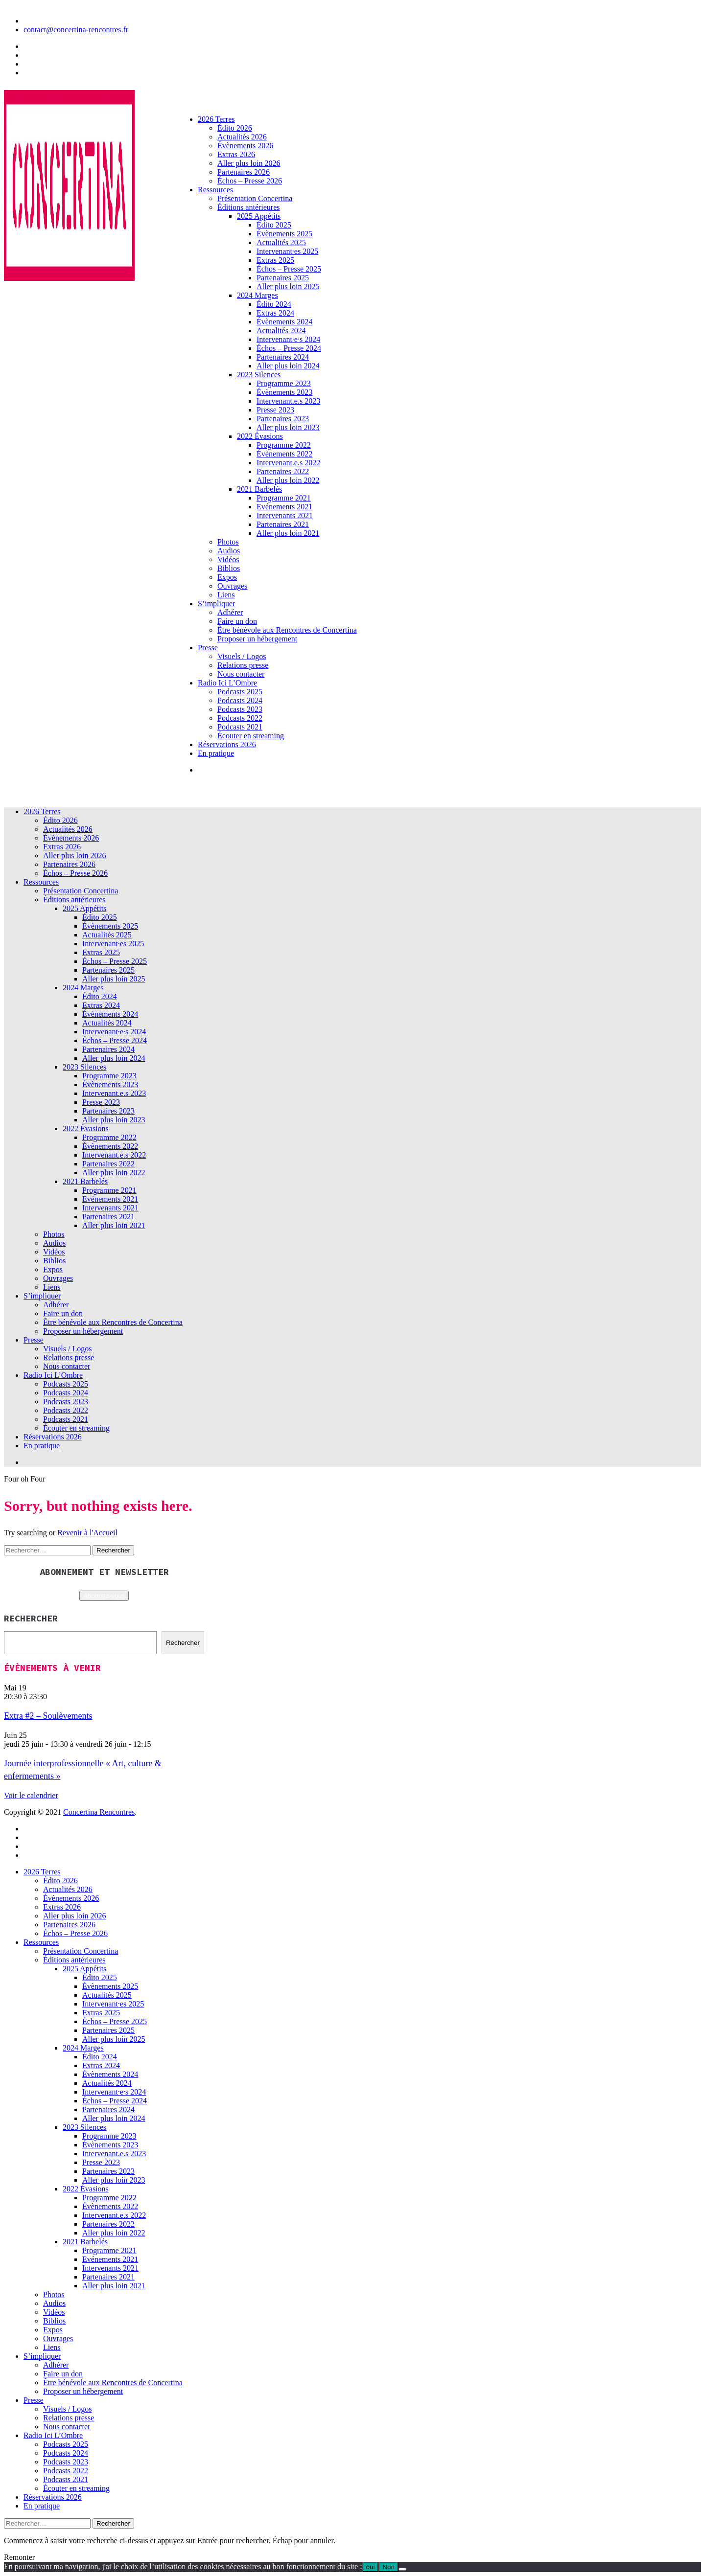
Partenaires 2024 (283, 357)
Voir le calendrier (31, 1795)
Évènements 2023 (284, 392)
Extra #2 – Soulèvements (48, 1716)
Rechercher (183, 1642)
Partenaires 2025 (283, 278)
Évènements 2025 (284, 233)
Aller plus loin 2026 (248, 163)
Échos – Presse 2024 (289, 348)
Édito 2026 (234, 128)
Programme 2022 (284, 445)
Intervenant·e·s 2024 (288, 339)
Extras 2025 (275, 260)
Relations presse (242, 665)
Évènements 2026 (245, 145)
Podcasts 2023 (239, 709)
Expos (227, 577)
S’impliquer (216, 603)
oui (370, 2567)
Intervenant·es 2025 (287, 251)
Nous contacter (240, 674)
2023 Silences (259, 374)
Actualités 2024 (281, 330)
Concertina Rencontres (99, 1812)
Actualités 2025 (281, 242)
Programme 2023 (284, 383)
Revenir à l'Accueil (87, 1532)
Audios (228, 551)
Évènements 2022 (284, 454)
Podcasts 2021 (239, 727)
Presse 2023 (275, 410)
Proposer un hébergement (257, 639)
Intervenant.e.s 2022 (288, 462)
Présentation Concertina (254, 198)
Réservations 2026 (227, 744)
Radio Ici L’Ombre (227, 683)
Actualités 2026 (242, 137)
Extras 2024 (275, 313)
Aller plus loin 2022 (288, 480)
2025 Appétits (259, 216)
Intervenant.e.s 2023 (288, 401)
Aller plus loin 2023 (288, 427)
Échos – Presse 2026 (249, 181)
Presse (208, 647)
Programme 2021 (284, 498)
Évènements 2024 (284, 322)
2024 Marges (257, 295)
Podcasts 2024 (239, 700)
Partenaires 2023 (283, 418)
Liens (226, 595)
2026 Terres (216, 119)
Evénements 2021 (284, 506)
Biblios (228, 568)
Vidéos (228, 559)
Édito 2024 (274, 304)
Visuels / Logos (241, 656)
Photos (228, 542)
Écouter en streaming (250, 735)
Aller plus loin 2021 (288, 533)
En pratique (216, 753)
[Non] (402, 2569)
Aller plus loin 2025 (288, 286)
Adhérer (230, 612)
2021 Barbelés (259, 489)
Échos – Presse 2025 (289, 269)
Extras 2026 (236, 154)
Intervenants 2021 (285, 515)
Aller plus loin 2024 (288, 366)
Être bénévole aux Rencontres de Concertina (287, 630)
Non (388, 2567)
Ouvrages (232, 586)
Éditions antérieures (248, 207)
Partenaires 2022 (283, 471)
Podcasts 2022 (239, 718)
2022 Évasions (260, 436)
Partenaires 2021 (283, 524)
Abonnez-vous (104, 1595)
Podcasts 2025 (239, 691)
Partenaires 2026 (243, 172)
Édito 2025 (274, 225)
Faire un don (237, 621)
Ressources (215, 189)
